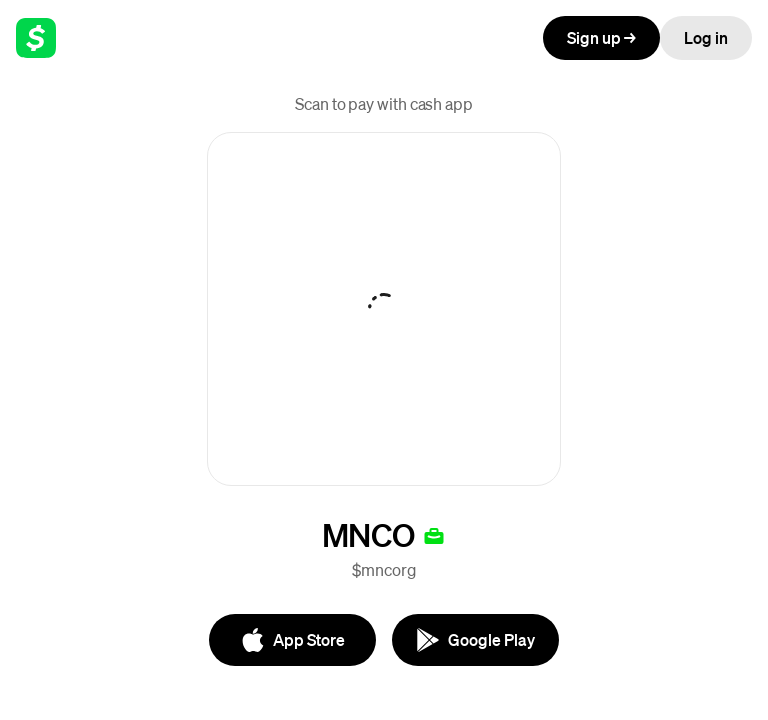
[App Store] (292, 640)
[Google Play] (475, 640)
